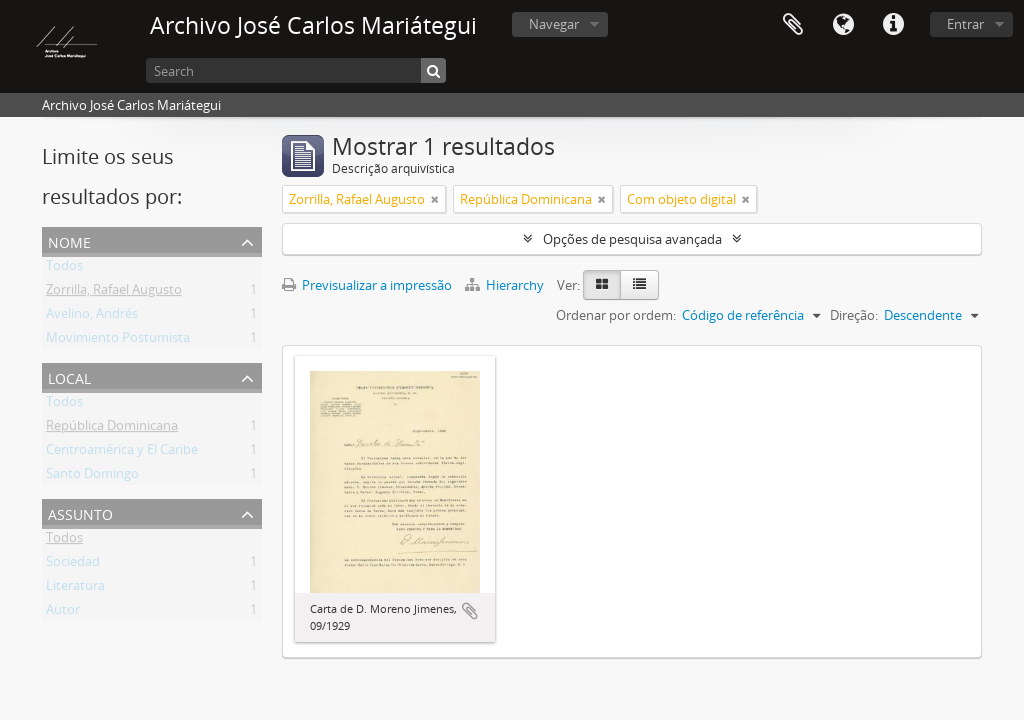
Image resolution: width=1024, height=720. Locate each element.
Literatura (75, 589)
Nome (69, 240)
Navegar (554, 24)
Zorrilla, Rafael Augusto (114, 293)
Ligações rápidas (893, 25)
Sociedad (73, 565)
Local (69, 376)
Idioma (843, 25)
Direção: (854, 315)
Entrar (965, 24)
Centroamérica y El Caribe (122, 453)
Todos (64, 269)
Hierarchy (506, 285)
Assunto (80, 512)
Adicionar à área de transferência (470, 611)
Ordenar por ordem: (616, 315)
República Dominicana (112, 429)
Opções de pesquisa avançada (632, 239)
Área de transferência (793, 25)
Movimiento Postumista (118, 341)
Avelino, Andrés (92, 317)
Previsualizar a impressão (367, 285)
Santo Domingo (92, 477)
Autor (63, 613)
